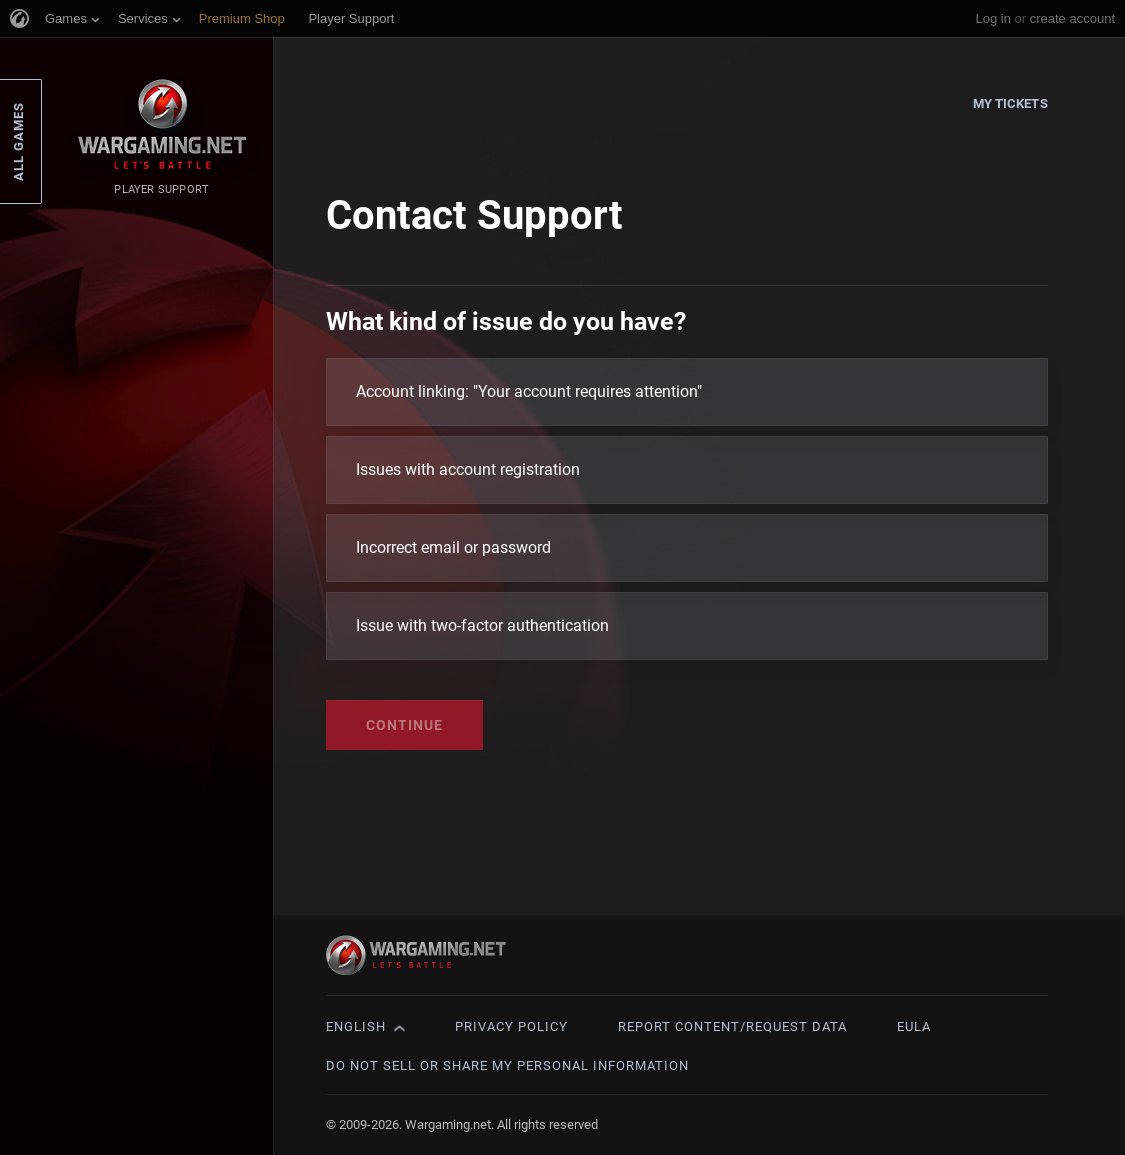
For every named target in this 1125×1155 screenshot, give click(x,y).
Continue (404, 725)
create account (1072, 18)
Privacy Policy (511, 1026)
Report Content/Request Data (732, 1026)
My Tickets (1010, 103)
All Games (18, 141)
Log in (992, 18)
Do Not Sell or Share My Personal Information (507, 1065)
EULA (914, 1026)
